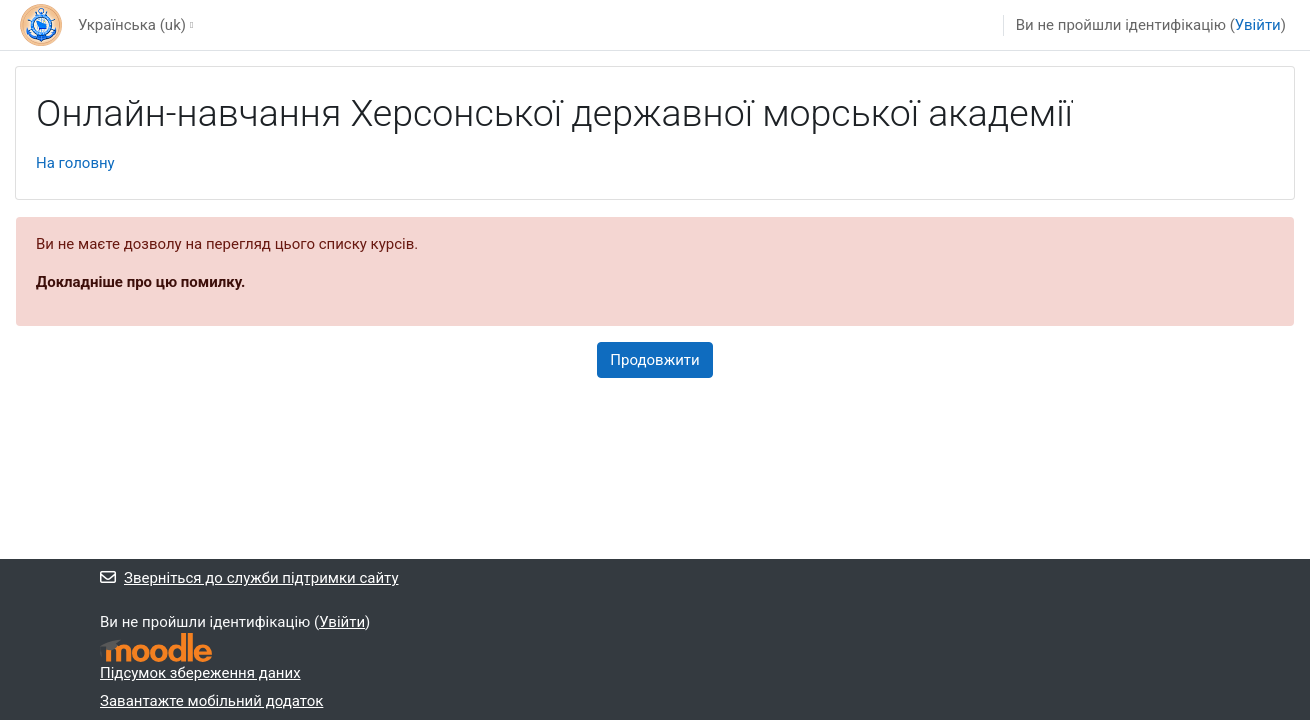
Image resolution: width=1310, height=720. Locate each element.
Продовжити (654, 360)
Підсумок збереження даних (200, 673)
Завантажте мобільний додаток (211, 701)
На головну (75, 163)
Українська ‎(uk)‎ (132, 25)
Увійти (1258, 25)
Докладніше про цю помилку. (140, 282)
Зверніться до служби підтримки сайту (249, 578)
